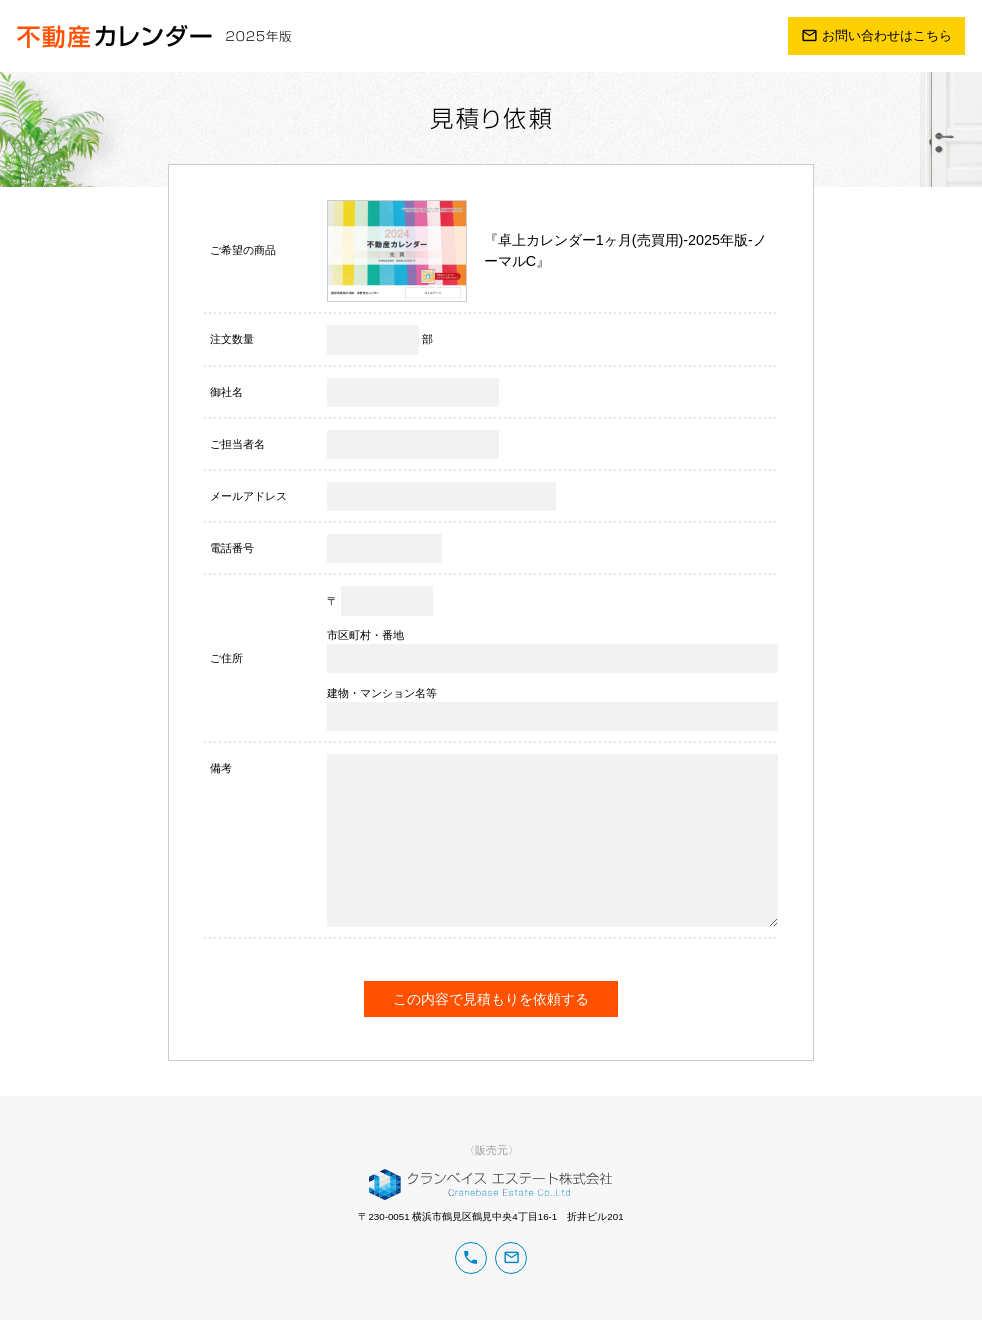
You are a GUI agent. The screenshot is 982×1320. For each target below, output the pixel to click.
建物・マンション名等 (382, 693)
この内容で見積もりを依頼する (491, 999)
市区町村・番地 (365, 635)
